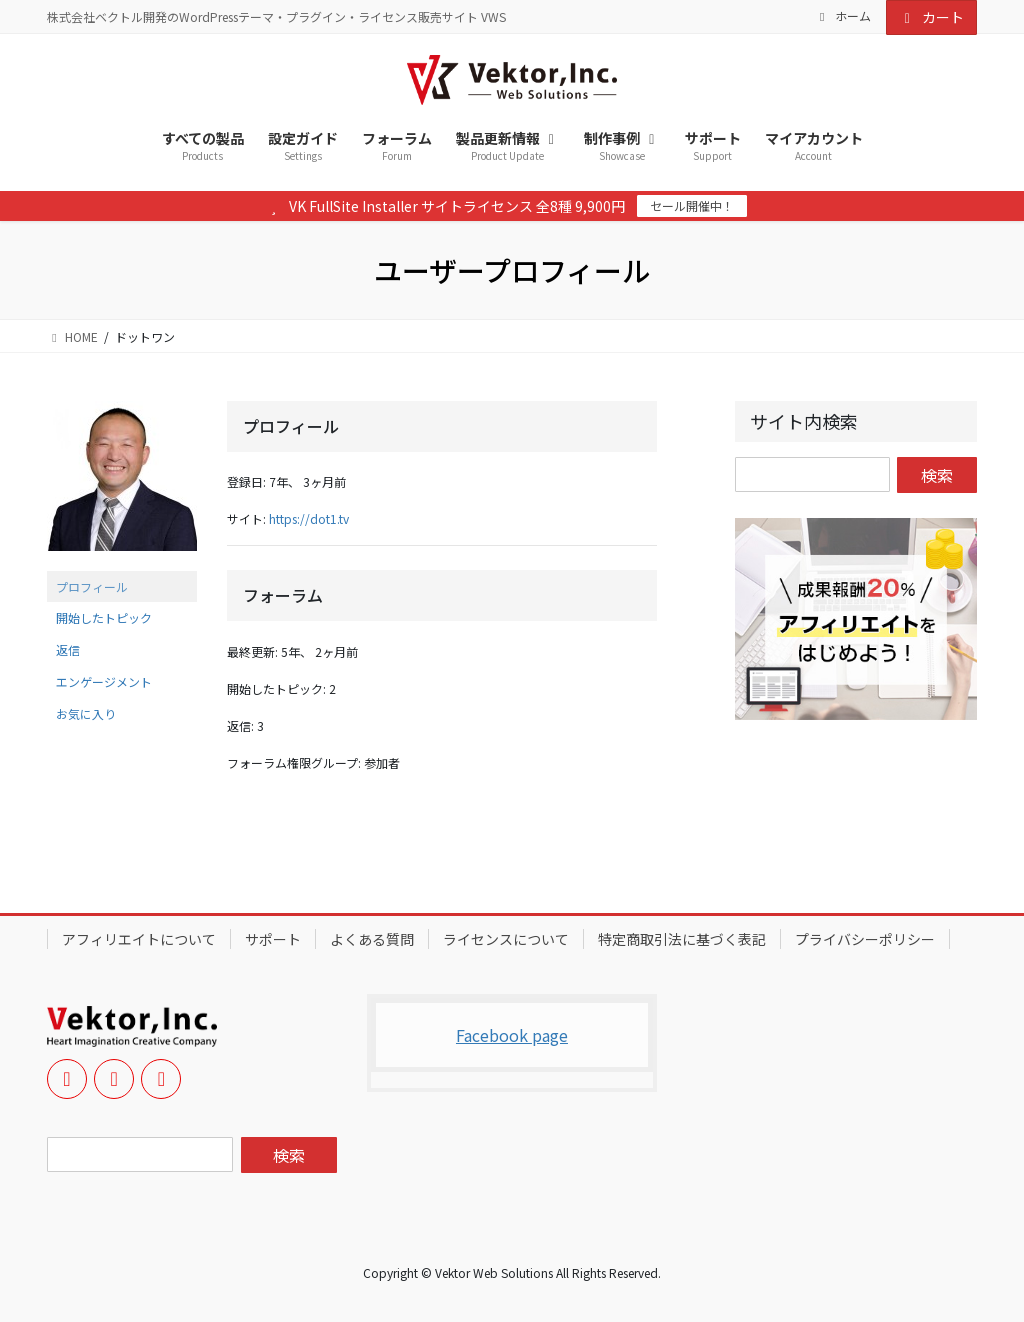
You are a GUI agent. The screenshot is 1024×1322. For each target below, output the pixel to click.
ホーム (843, 16)
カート (932, 17)
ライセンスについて (506, 939)
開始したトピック (104, 617)
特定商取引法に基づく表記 (682, 939)
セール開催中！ (692, 205)
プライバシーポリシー (865, 939)
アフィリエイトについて (139, 939)
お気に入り (86, 713)
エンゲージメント (104, 681)
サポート (273, 939)
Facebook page (512, 1035)
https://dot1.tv (309, 518)
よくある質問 (372, 939)
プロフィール (92, 586)
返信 (68, 649)
